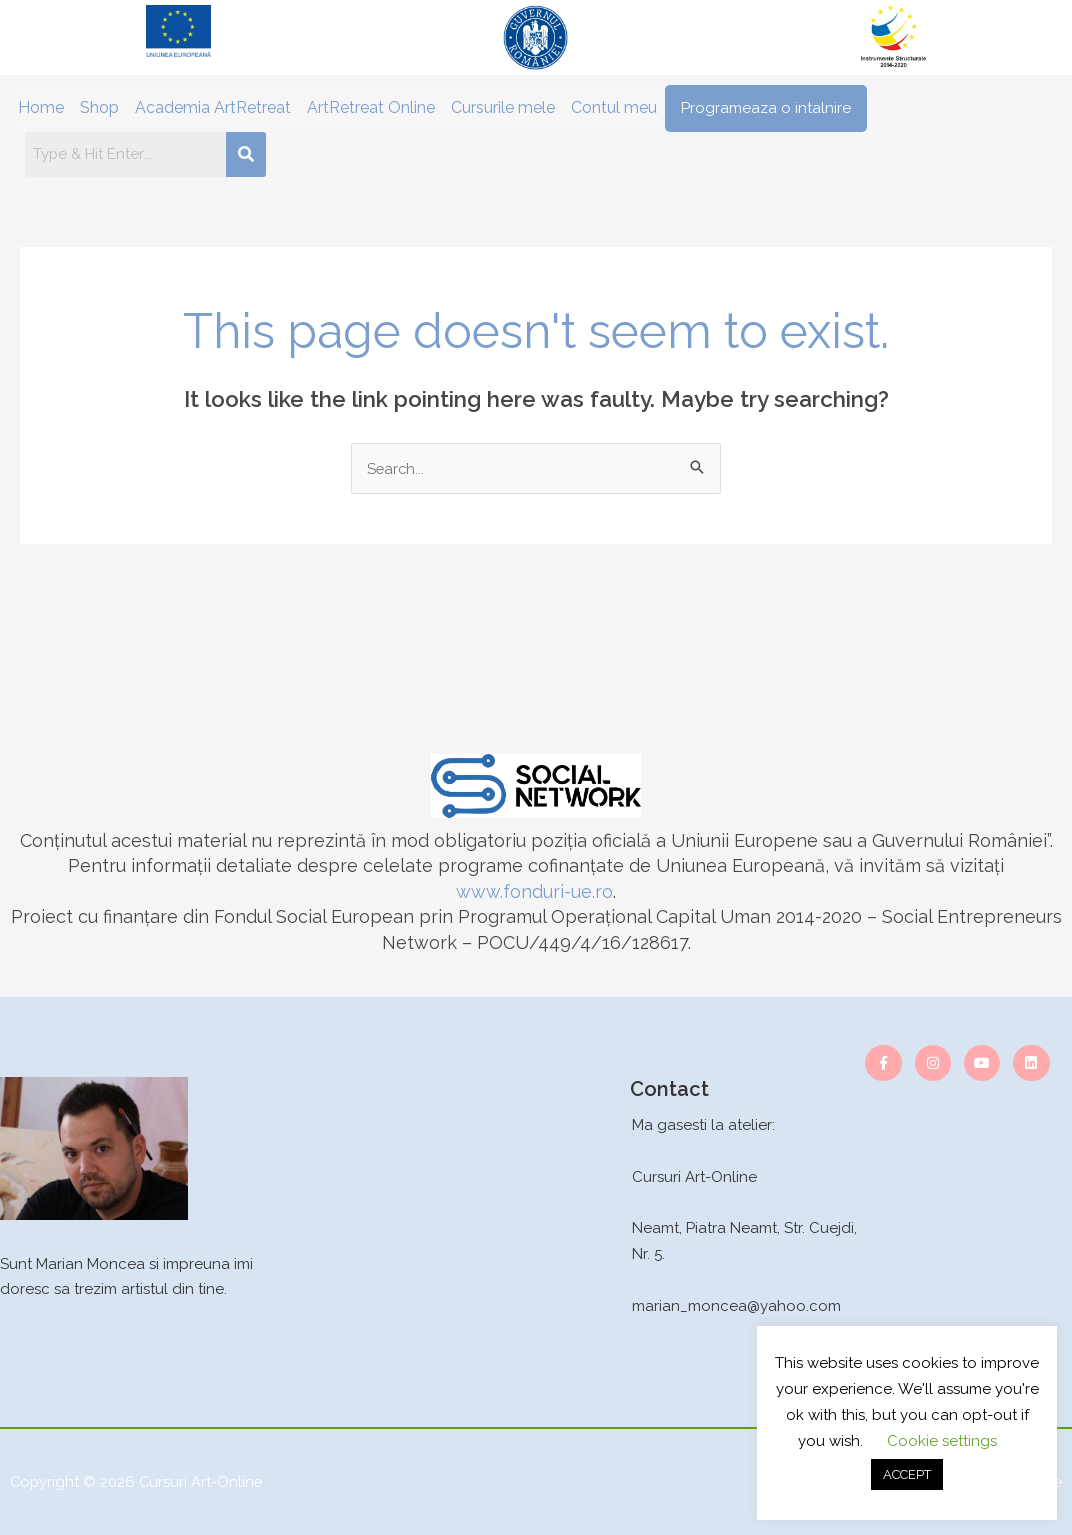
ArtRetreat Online (371, 107)
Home (41, 107)
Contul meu (614, 107)
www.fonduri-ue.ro (534, 891)
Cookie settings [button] (942, 1441)
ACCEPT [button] (907, 1474)
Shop (99, 107)
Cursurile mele (503, 107)
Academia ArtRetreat (213, 107)
